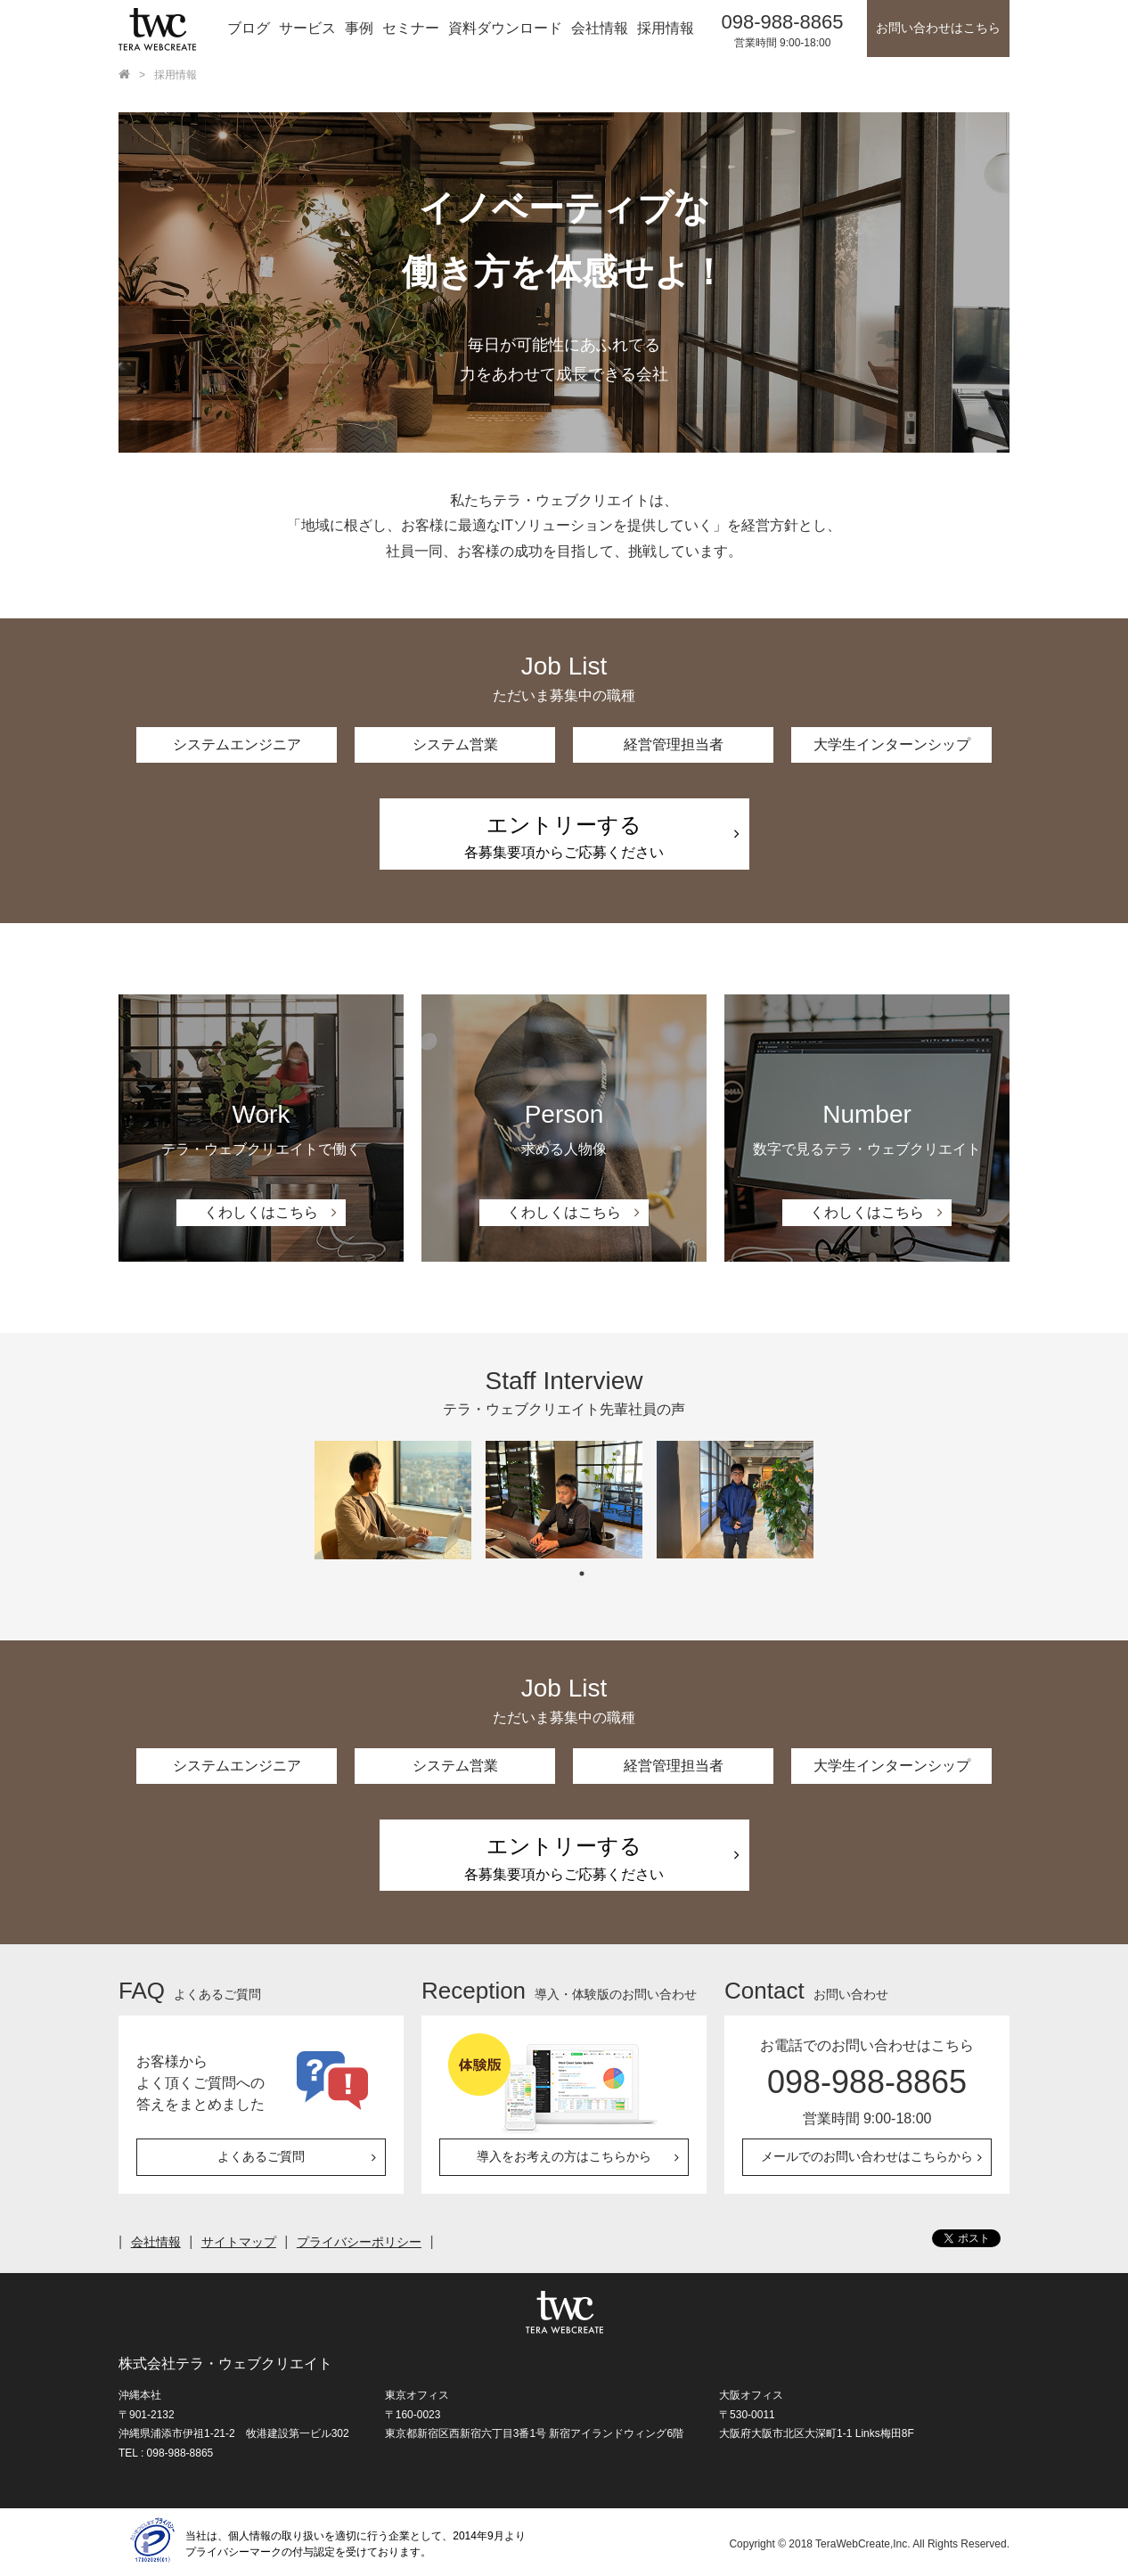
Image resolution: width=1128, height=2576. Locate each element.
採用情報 (665, 28)
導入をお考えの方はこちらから (564, 2157)
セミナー (410, 28)
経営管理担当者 (673, 744)
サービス (307, 28)
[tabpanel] (393, 1500)
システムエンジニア (237, 744)
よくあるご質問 (261, 2157)
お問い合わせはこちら (938, 28)
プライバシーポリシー (360, 2242)
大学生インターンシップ (891, 744)
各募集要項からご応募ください (564, 837)
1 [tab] (582, 1573)
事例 (359, 28)
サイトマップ (239, 2242)
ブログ (248, 28)
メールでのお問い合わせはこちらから (867, 2157)
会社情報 (599, 28)
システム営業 (455, 744)
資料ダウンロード (505, 28)
